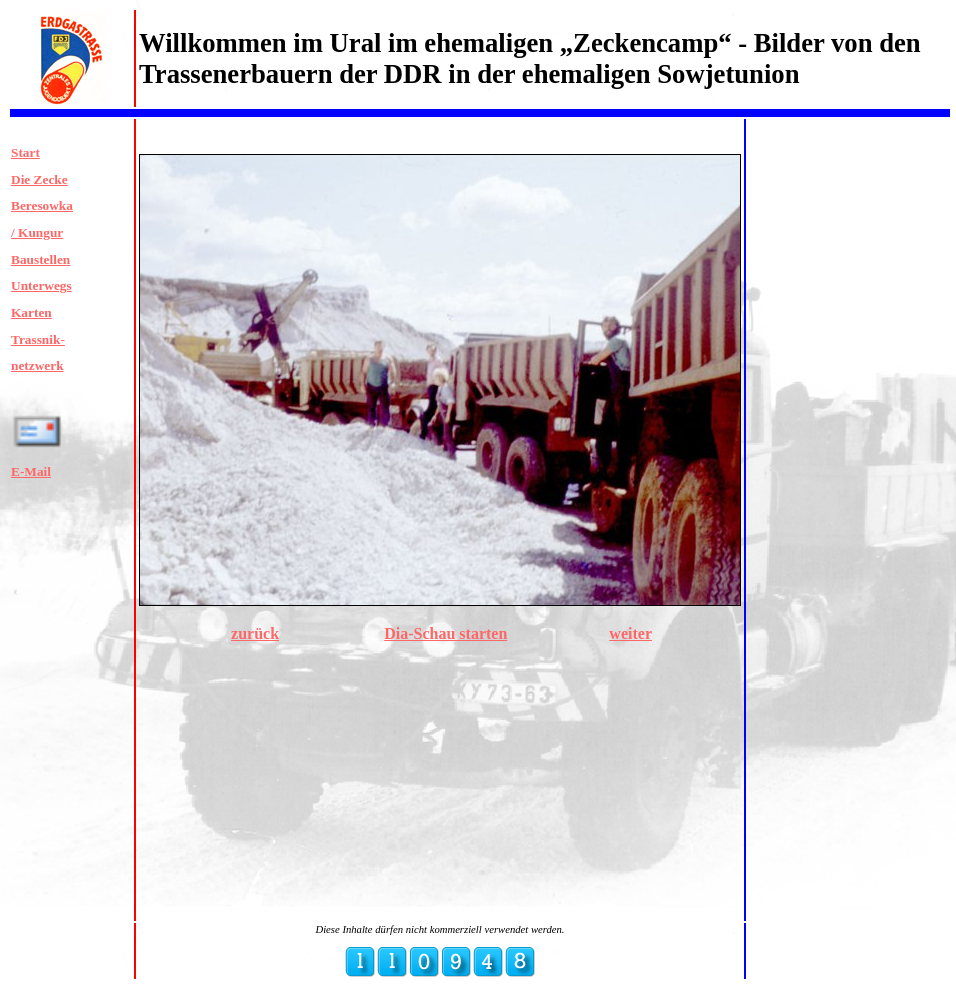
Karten (31, 312)
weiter (630, 633)
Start (25, 152)
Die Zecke (39, 179)
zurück (255, 633)
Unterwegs (41, 285)
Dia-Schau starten (445, 633)
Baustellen (40, 259)
